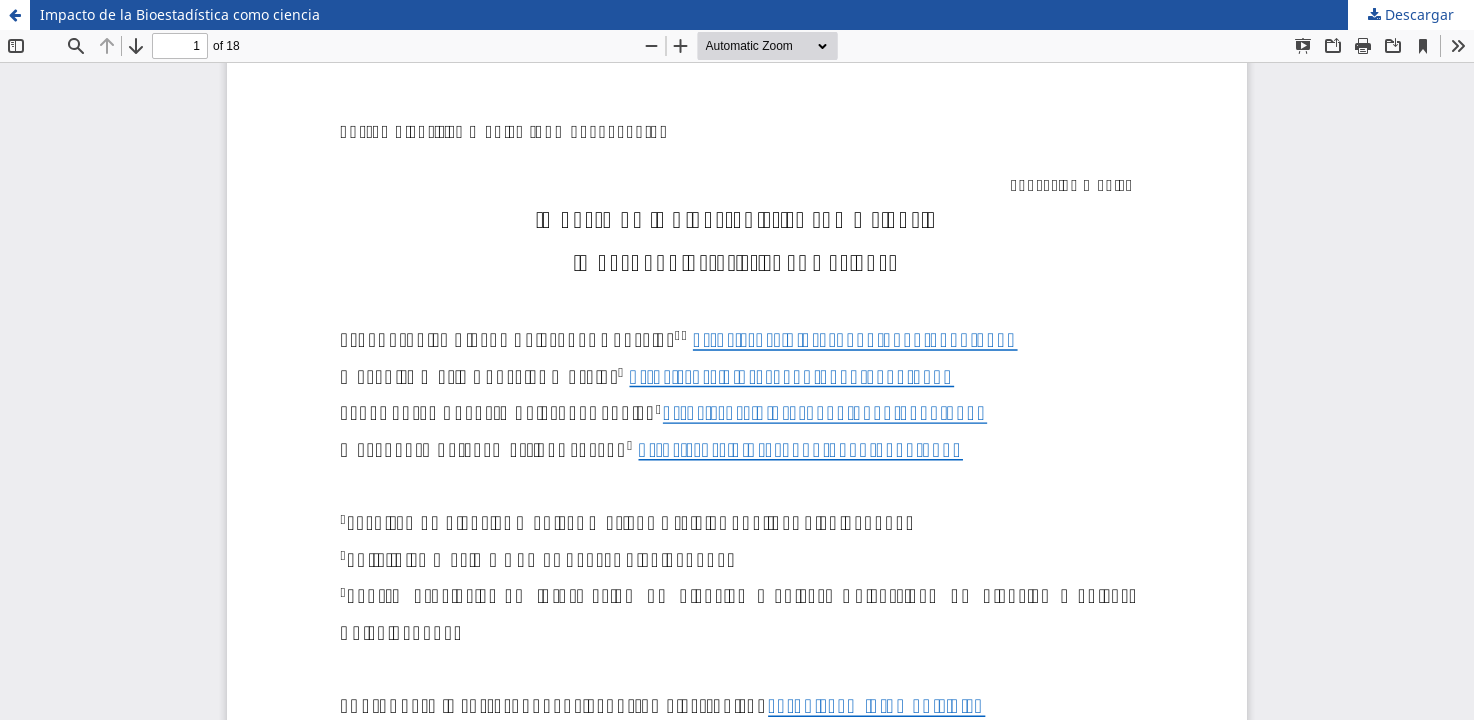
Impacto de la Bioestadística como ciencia (180, 14)
